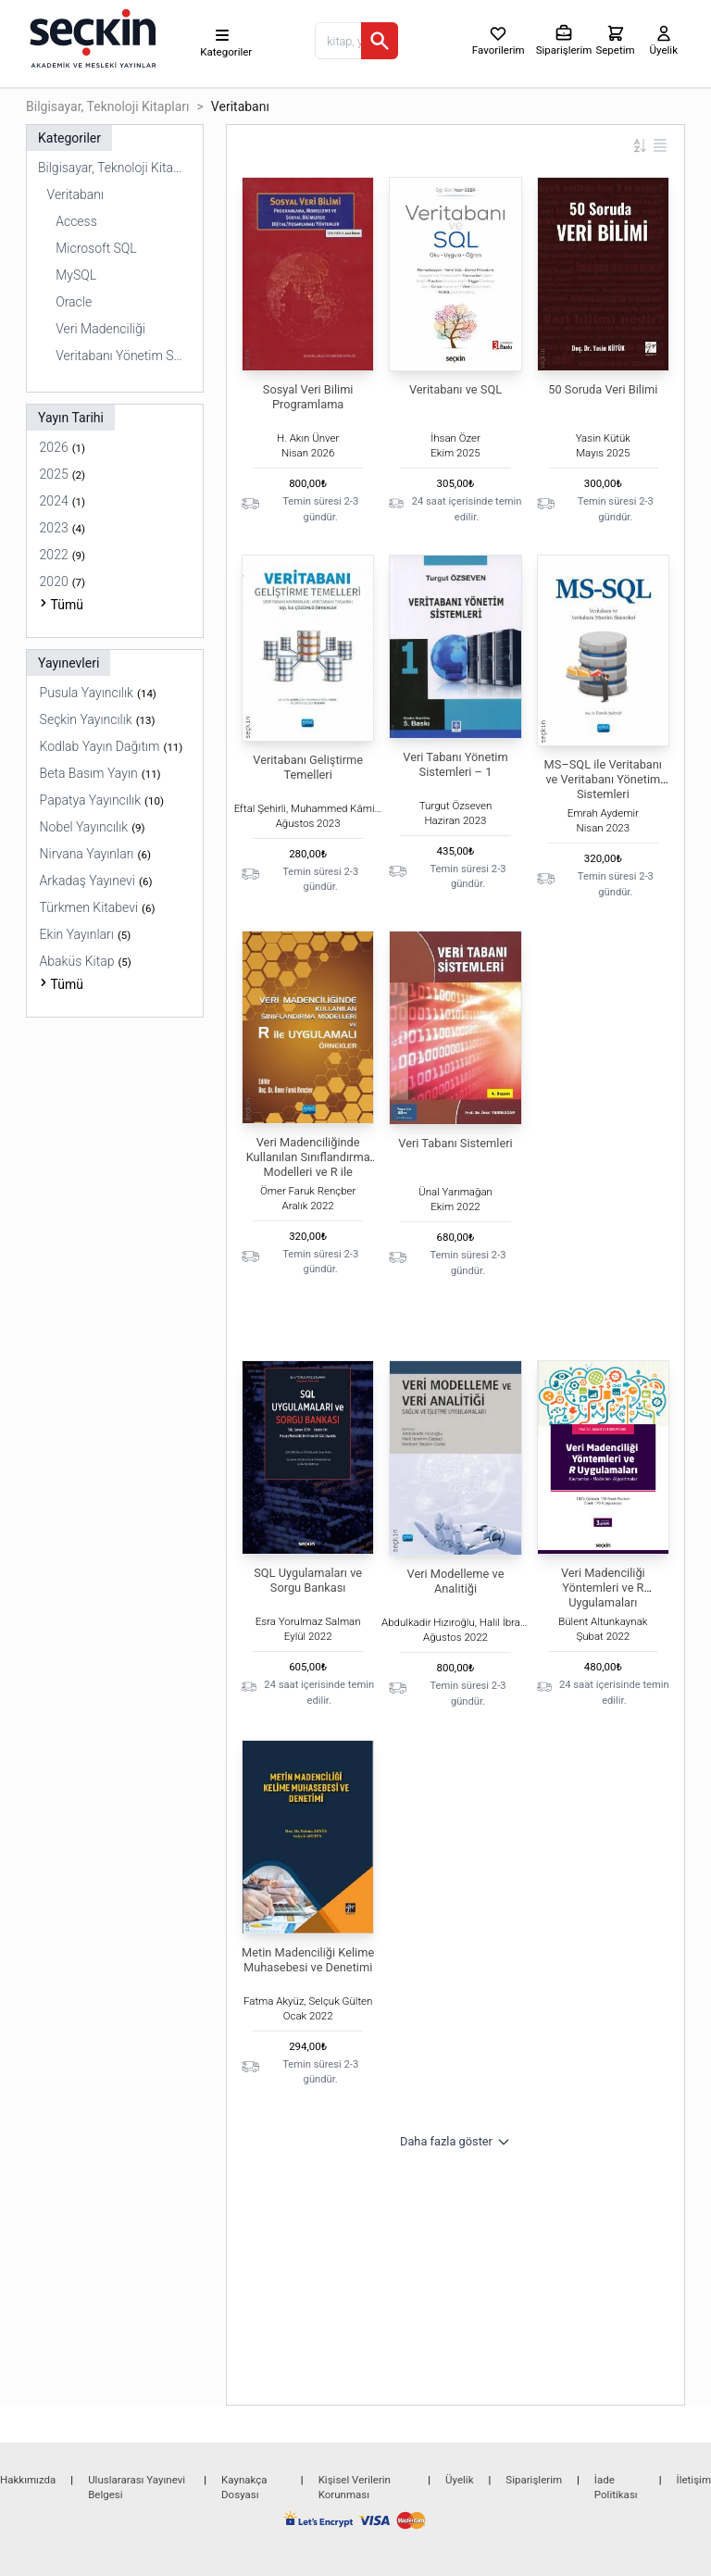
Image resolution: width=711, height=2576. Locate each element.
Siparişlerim (533, 2479)
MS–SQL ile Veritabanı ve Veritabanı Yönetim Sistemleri (603, 779)
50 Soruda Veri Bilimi (602, 389)
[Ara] (379, 40)
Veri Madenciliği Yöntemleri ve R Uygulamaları (603, 1587)
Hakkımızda (28, 2479)
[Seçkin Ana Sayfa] (91, 37)
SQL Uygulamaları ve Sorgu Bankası (308, 1580)
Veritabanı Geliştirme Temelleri (308, 767)
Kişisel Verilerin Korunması (354, 2487)
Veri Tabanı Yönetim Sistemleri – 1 (455, 764)
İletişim (694, 2479)
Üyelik (459, 2479)
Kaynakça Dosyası (244, 2487)
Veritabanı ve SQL (455, 389)
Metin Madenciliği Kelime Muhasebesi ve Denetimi (308, 1959)
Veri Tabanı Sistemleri (455, 1143)
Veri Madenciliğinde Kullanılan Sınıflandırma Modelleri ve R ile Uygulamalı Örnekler (308, 1164)
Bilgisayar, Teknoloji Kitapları (108, 106)
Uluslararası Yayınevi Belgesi (136, 2487)
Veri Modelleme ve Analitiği (456, 1581)
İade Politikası (616, 2487)
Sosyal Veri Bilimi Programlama (308, 396)
